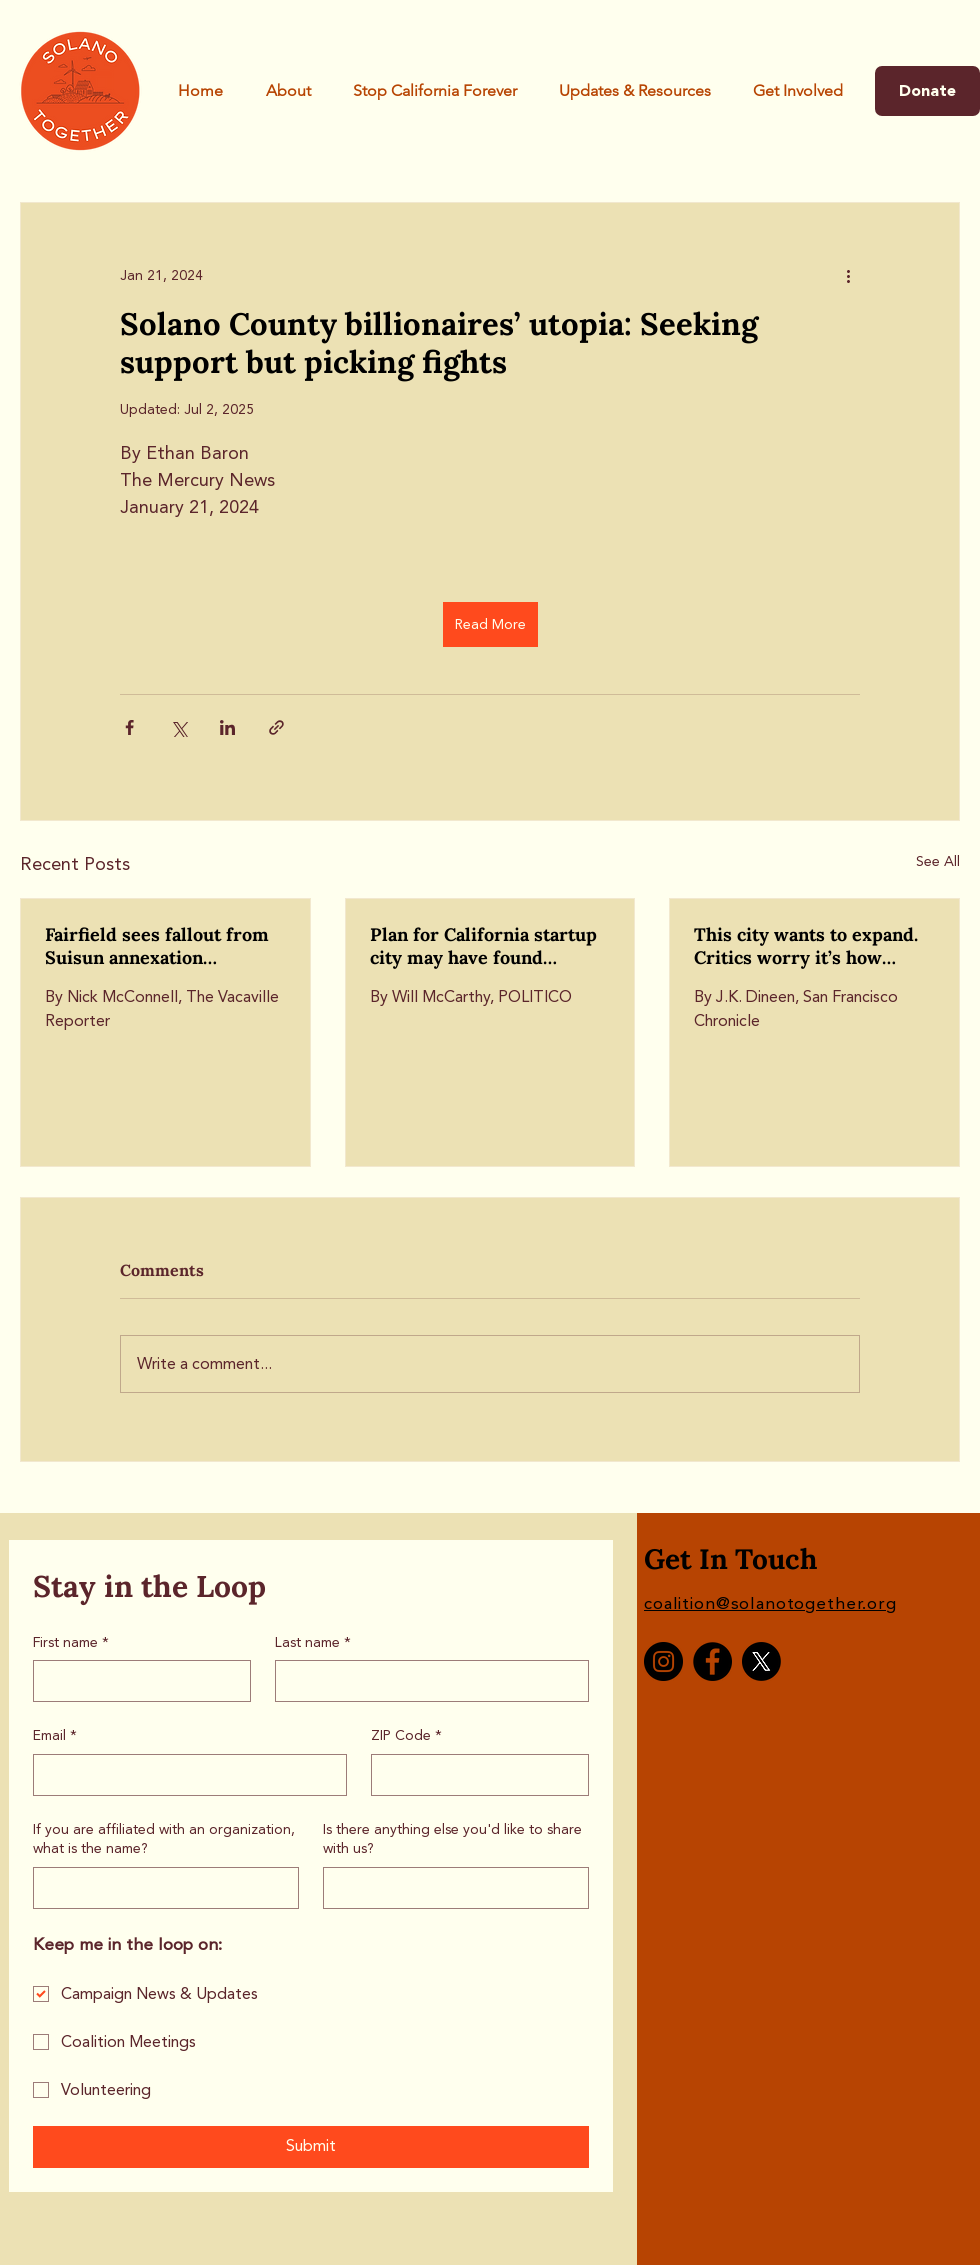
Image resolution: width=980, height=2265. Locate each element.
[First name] (136, 1681)
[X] (761, 1661)
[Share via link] (276, 727)
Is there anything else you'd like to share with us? (452, 1839)
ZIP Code (406, 1736)
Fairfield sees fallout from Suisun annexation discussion (157, 946)
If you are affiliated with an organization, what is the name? (164, 1839)
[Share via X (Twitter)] (178, 727)
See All (938, 861)
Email (55, 1736)
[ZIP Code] (474, 1775)
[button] (435, 91)
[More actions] (848, 275)
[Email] (184, 1775)
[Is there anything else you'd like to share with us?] (450, 1888)
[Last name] (426, 1681)
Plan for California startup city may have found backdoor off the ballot (483, 946)
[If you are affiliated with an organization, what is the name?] (160, 1888)
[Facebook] (712, 1661)
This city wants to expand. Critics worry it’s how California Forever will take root (812, 946)
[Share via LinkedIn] (227, 727)
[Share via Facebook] (129, 727)
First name (71, 1643)
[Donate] (927, 91)
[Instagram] (663, 1661)
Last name (313, 1643)
